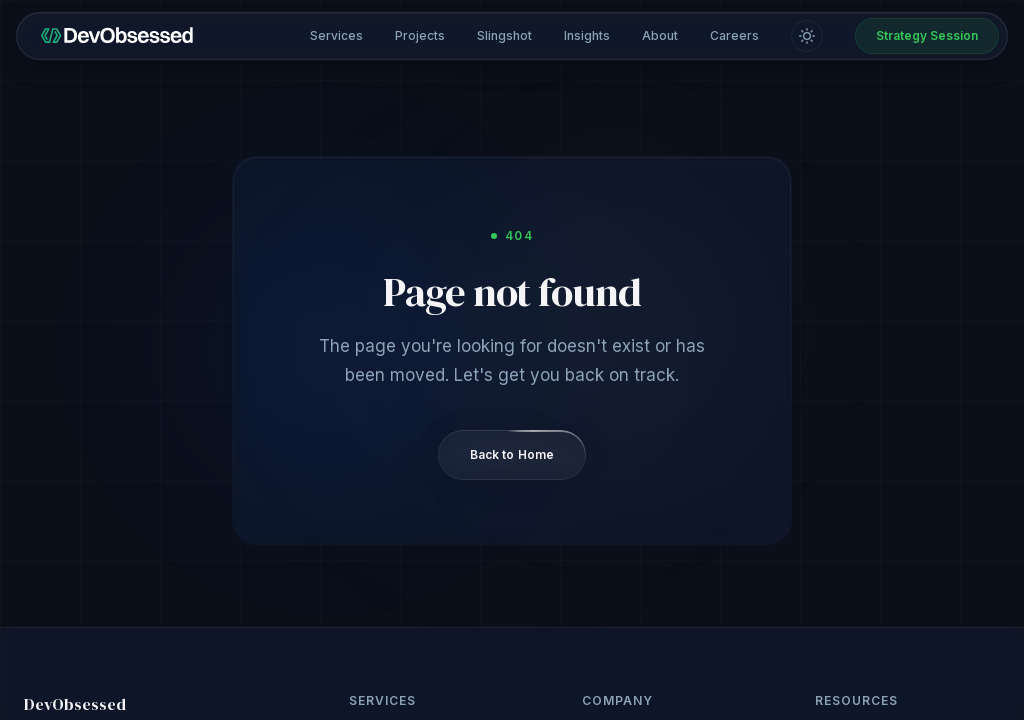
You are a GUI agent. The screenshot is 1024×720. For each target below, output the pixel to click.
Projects (420, 35)
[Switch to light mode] (807, 36)
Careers (734, 35)
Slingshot (504, 35)
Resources (856, 700)
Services (336, 35)
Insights (587, 35)
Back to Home (512, 454)
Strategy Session (927, 35)
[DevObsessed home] (117, 36)
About (660, 35)
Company (617, 700)
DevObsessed (75, 704)
